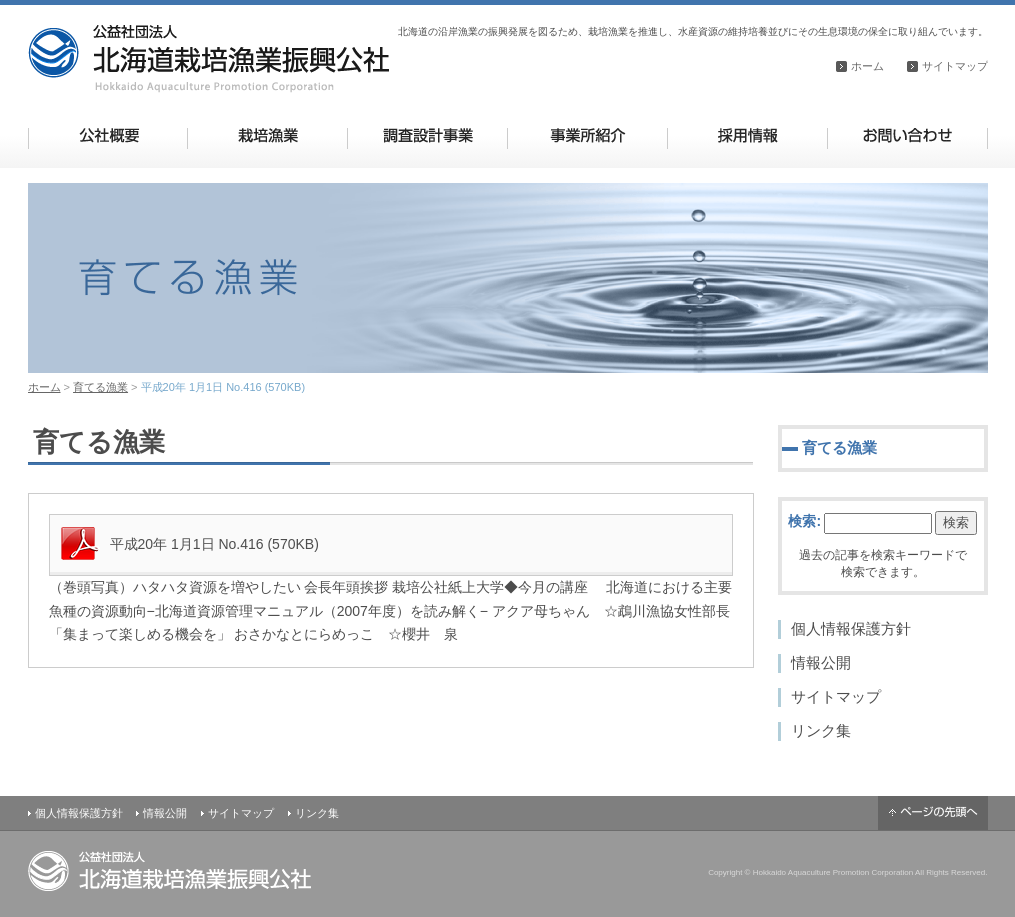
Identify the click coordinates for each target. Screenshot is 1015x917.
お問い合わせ (907, 135)
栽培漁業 (267, 135)
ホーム (867, 66)
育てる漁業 (100, 387)
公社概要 (108, 135)
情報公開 (821, 662)
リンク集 (821, 730)
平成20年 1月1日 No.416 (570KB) (214, 544)
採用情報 (747, 135)
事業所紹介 (587, 135)
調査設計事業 (427, 135)
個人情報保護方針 (851, 628)
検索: (804, 521)
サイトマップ (955, 66)
